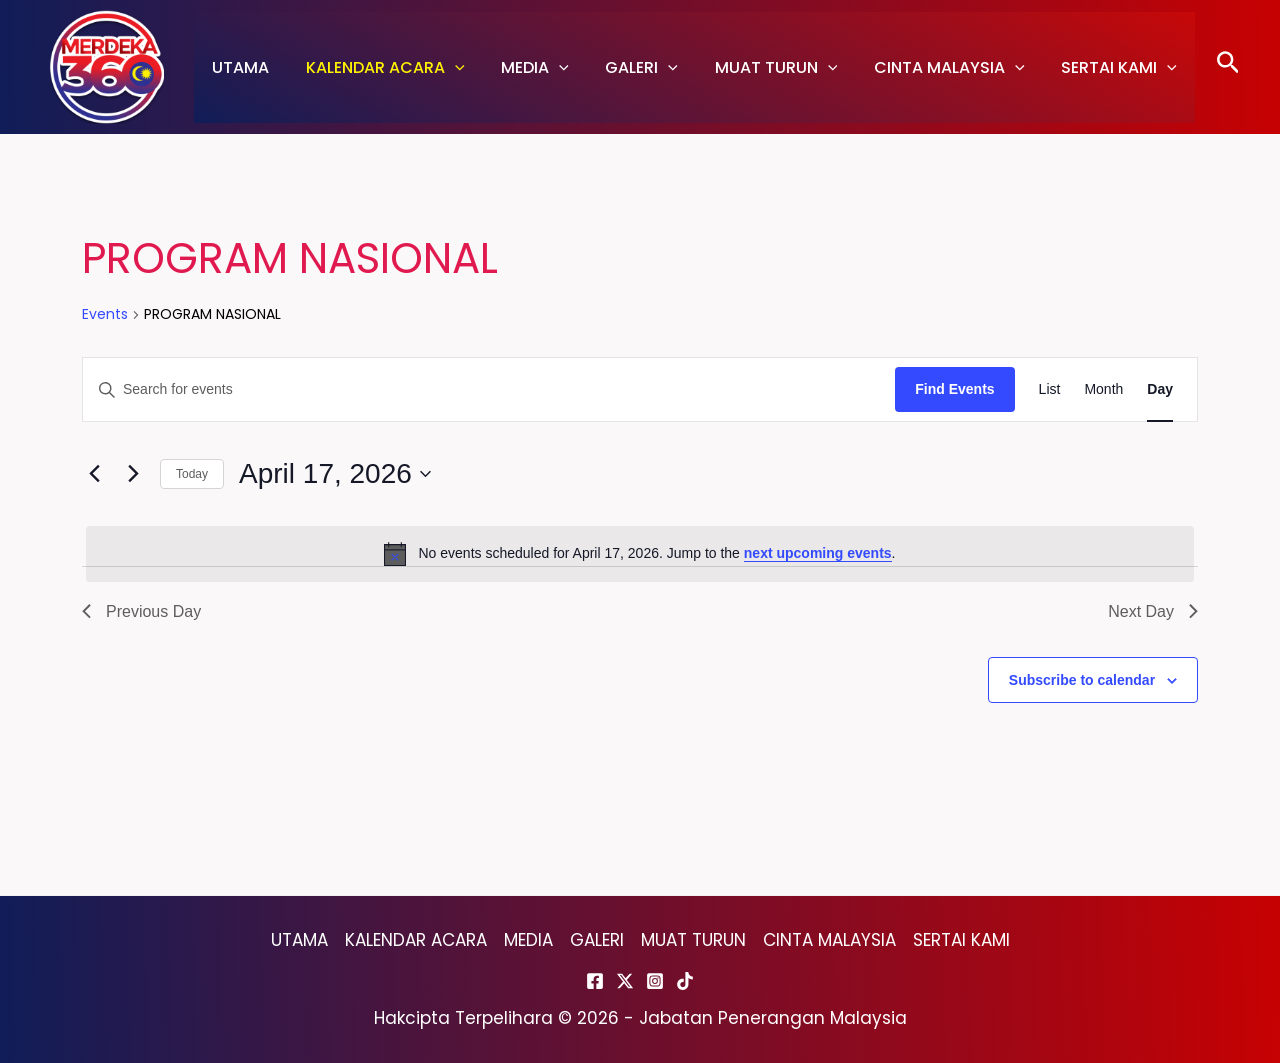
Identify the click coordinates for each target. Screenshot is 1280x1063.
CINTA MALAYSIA (923, 67)
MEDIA (524, 67)
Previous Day (141, 611)
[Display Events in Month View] (1103, 389)
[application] (448, 67)
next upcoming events (818, 553)
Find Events (954, 389)
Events (105, 314)
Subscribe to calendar (1082, 680)
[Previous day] (94, 474)
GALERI (625, 67)
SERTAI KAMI (1089, 67)
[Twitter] (625, 981)
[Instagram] (655, 981)
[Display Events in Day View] (1160, 389)
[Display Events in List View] (1050, 389)
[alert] (640, 554)
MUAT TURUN (755, 67)
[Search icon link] (1228, 67)
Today (192, 474)
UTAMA (238, 67)
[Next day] (133, 474)
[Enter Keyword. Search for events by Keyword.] (489, 389)
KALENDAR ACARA (378, 67)
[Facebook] (595, 981)
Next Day (1153, 611)
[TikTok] (685, 981)
